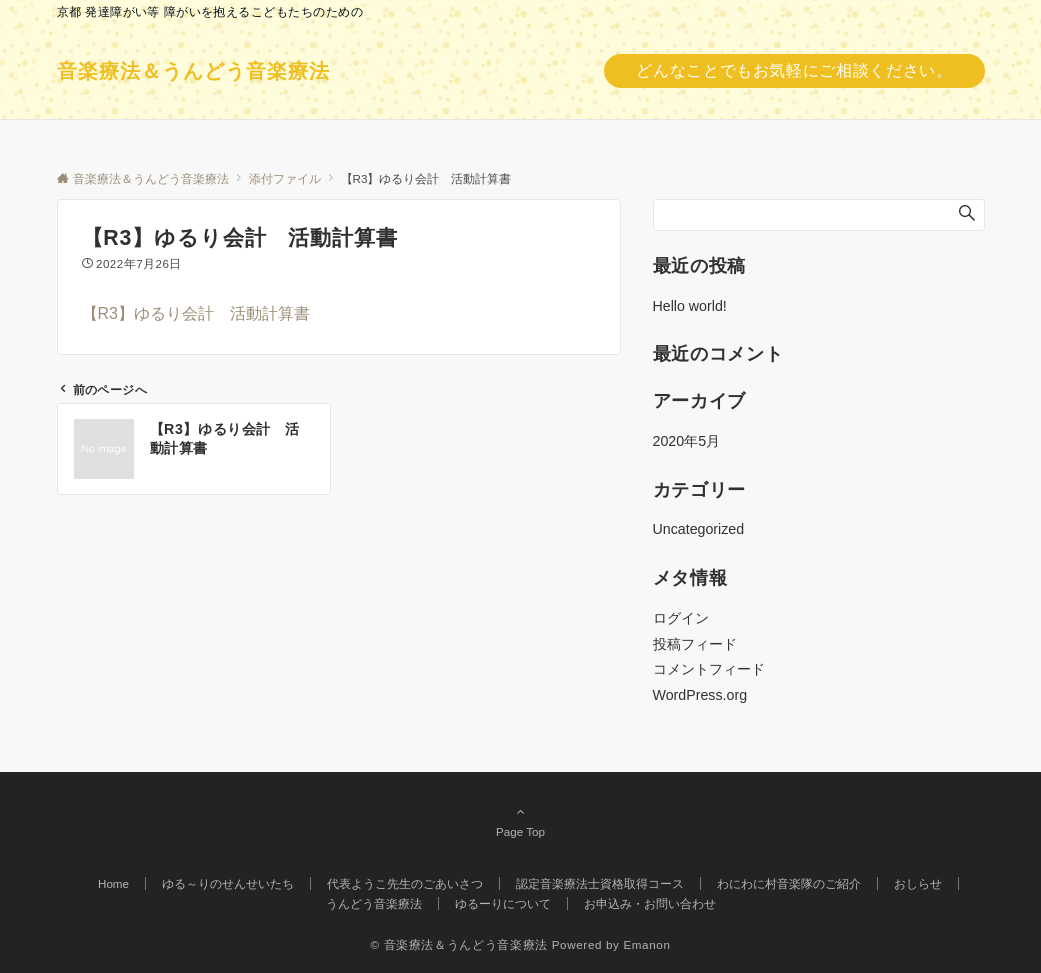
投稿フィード (695, 644)
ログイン (681, 618)
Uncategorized (699, 529)
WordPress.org (700, 695)
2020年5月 (687, 441)
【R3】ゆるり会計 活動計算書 (196, 313)
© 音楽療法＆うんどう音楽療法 (458, 944)
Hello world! (690, 306)
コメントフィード (709, 669)
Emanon (646, 944)
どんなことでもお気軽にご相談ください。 (794, 70)
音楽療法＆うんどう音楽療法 (193, 71)
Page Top (521, 821)
